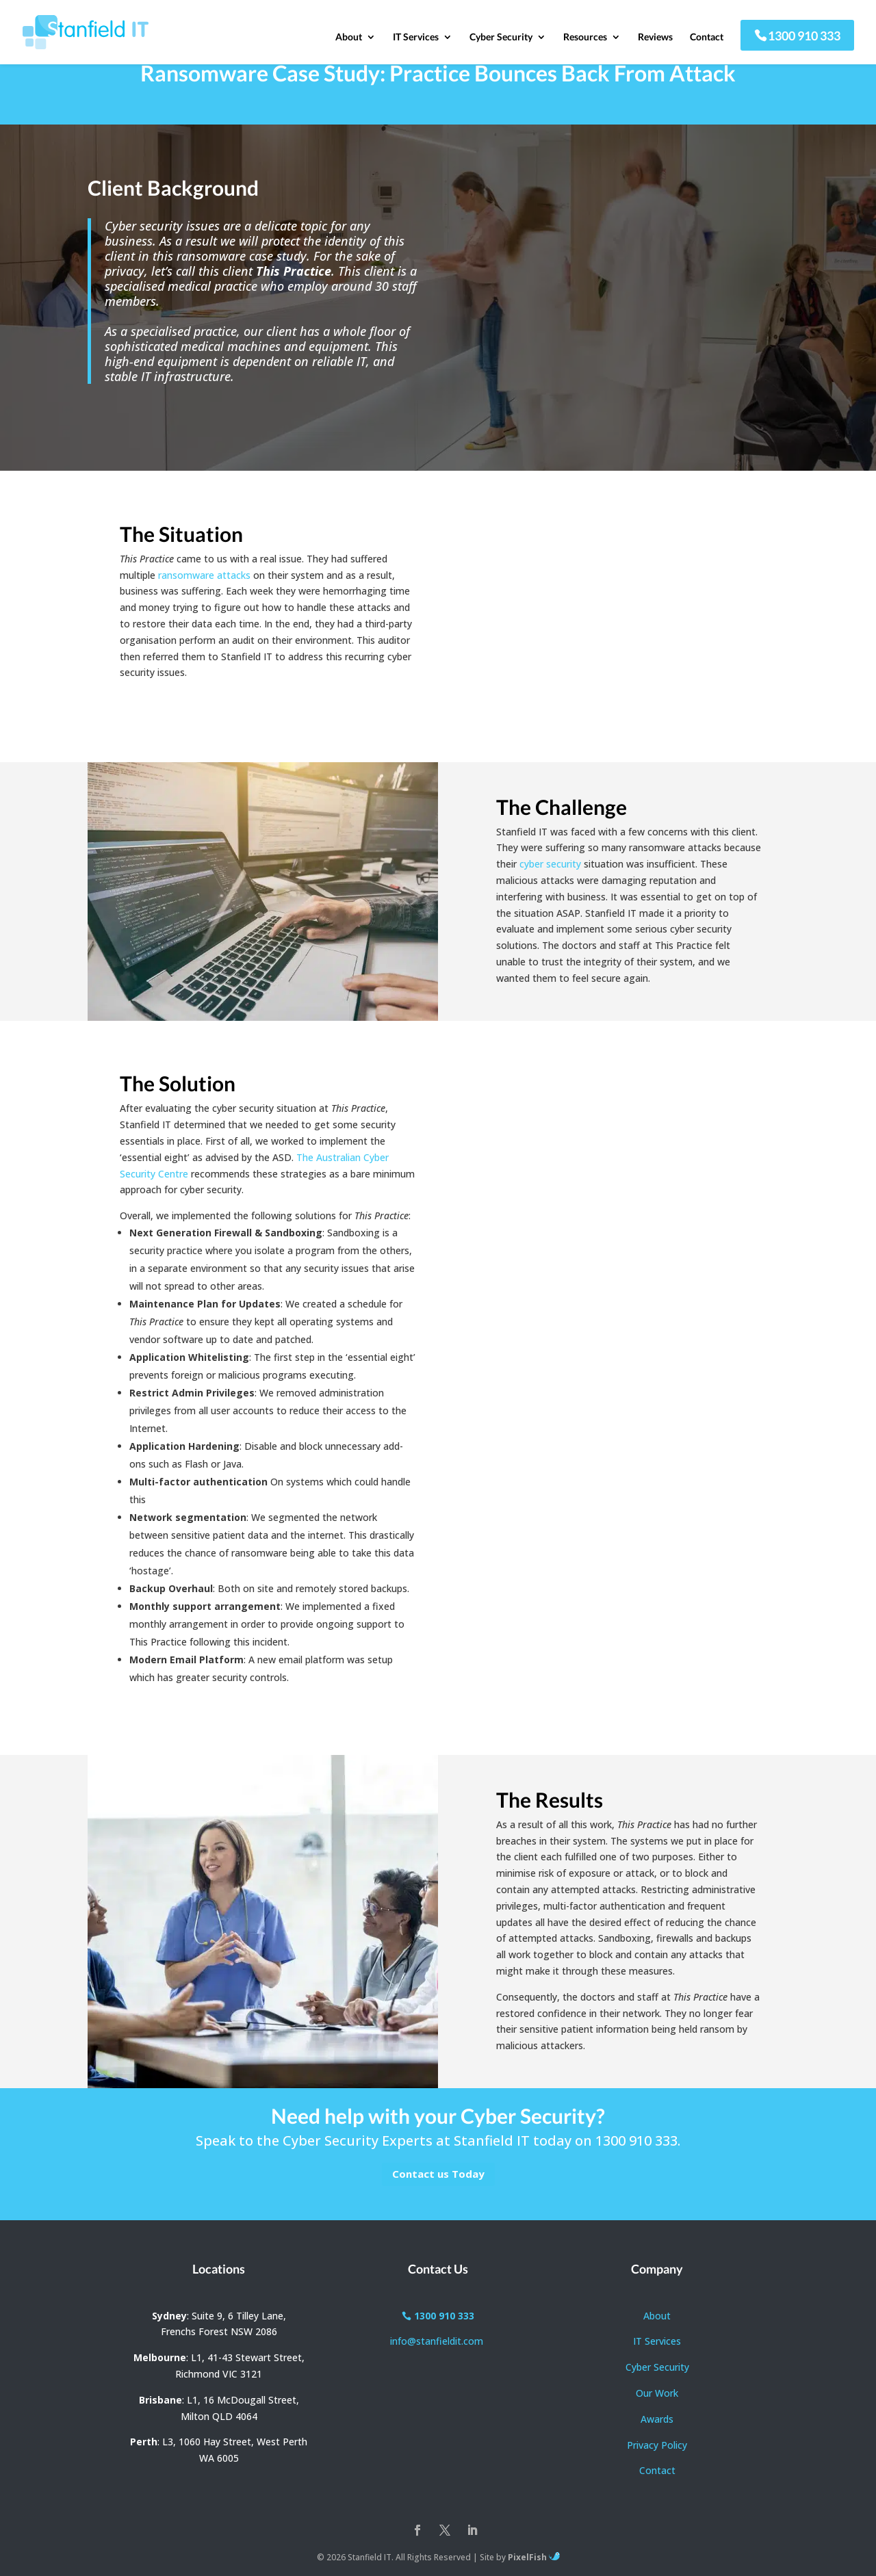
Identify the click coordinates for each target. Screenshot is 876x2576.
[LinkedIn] (472, 2531)
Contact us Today (438, 2174)
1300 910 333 (804, 38)
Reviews (655, 40)
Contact (706, 40)
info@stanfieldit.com (438, 2340)
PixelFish (534, 2557)
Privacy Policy (657, 2444)
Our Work (657, 2392)
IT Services (416, 40)
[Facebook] (417, 2531)
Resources (585, 40)
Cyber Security (500, 40)
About (348, 40)
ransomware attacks (204, 575)
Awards (657, 2418)
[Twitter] (444, 2531)
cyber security (550, 863)
